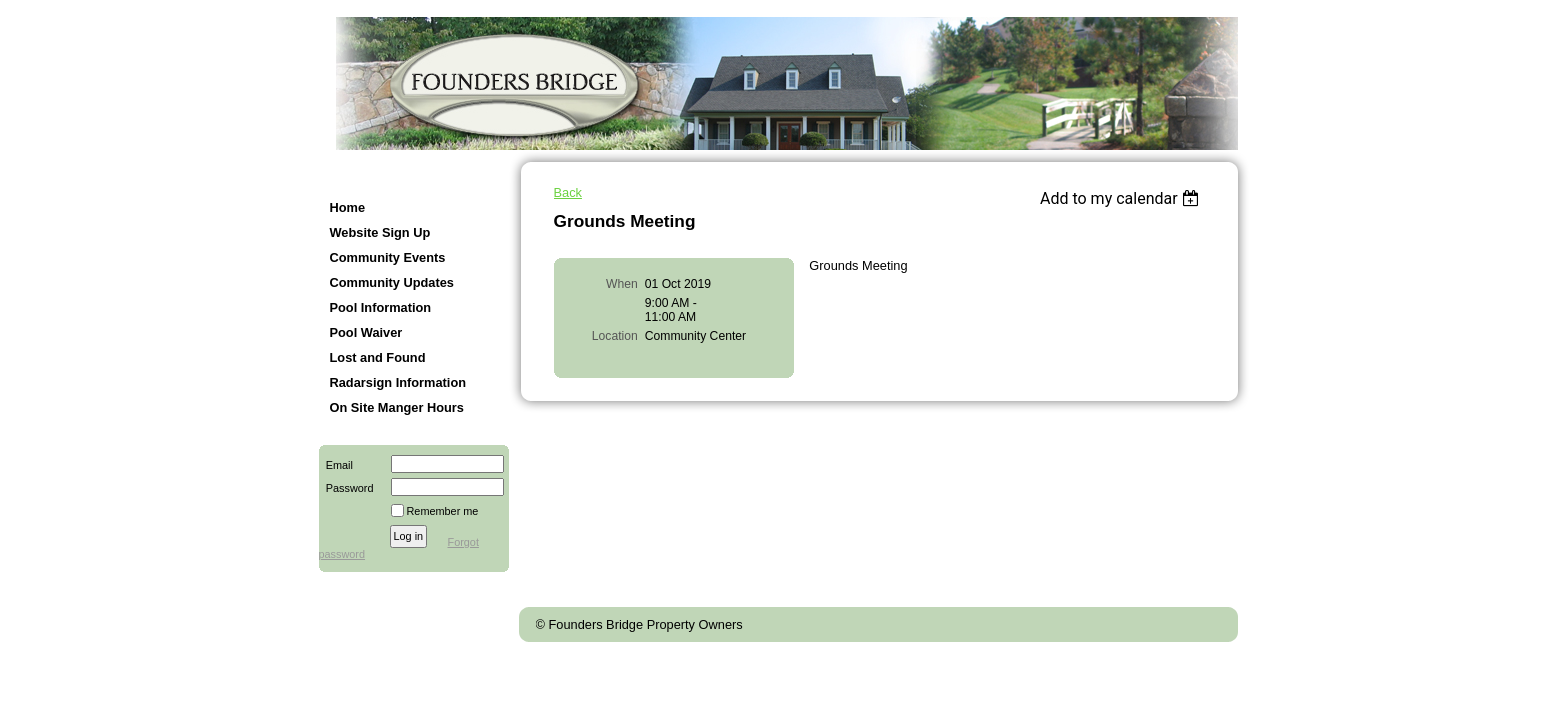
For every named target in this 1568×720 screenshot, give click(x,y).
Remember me (443, 511)
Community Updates (392, 282)
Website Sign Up (380, 232)
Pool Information (381, 307)
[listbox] (1122, 198)
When (622, 284)
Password (346, 488)
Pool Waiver (366, 332)
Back (568, 192)
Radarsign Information (398, 382)
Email (336, 465)
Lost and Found (378, 357)
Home (348, 207)
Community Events (388, 257)
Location (615, 336)
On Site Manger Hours (397, 407)
